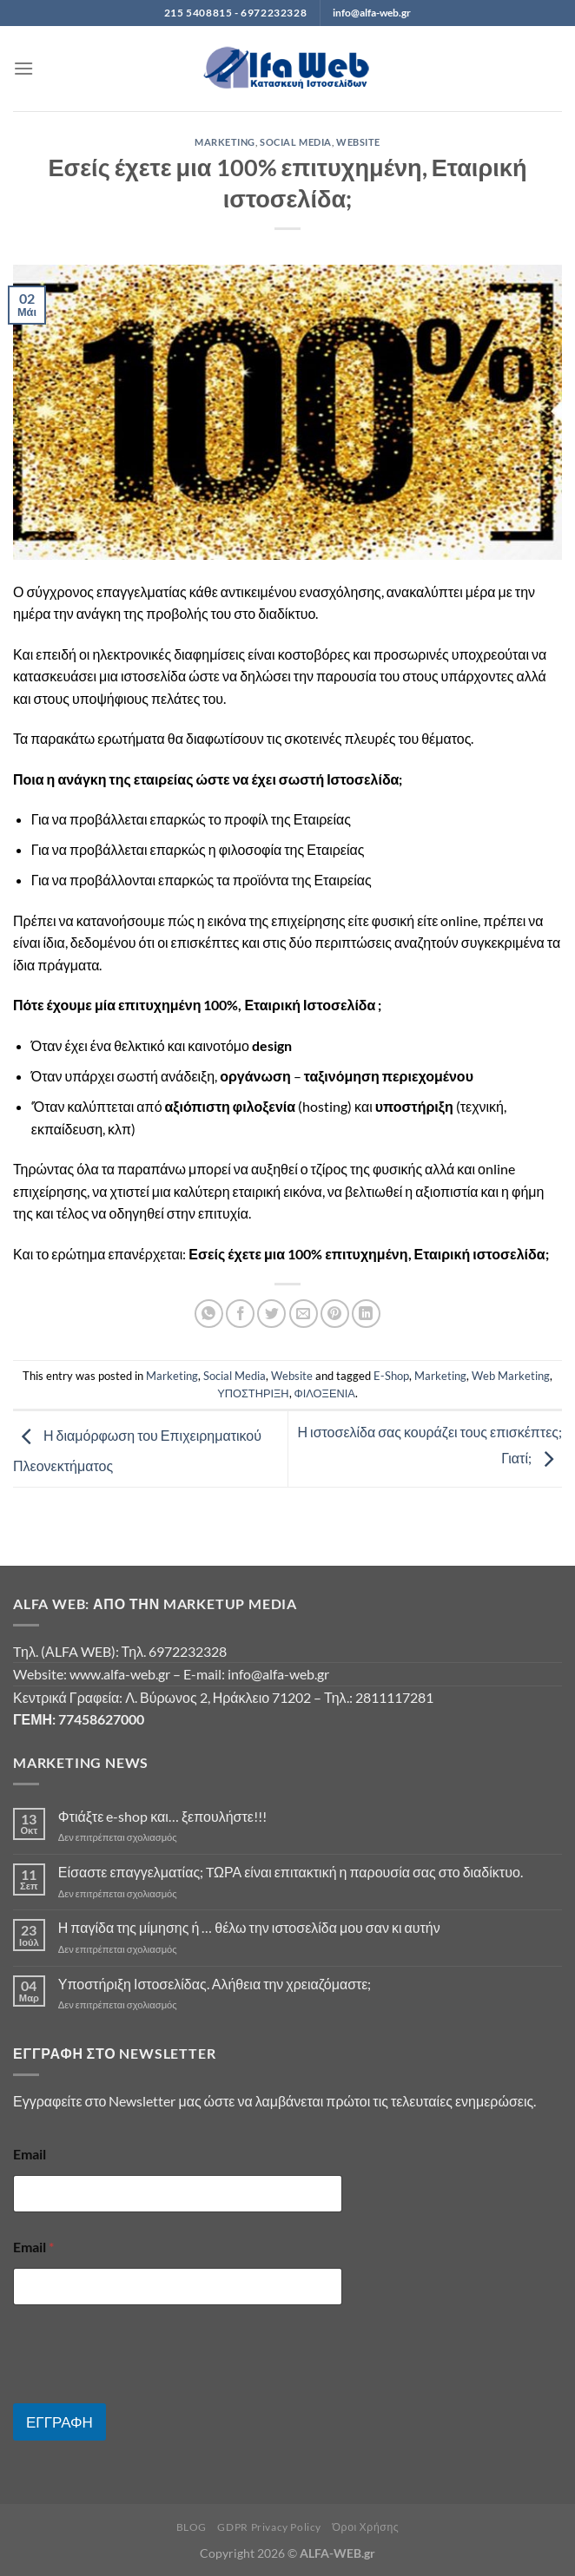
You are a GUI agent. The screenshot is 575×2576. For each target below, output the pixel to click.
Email (29, 2154)
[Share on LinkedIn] (366, 1313)
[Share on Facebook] (240, 1313)
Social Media (296, 142)
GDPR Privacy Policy (269, 2526)
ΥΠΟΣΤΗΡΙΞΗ (252, 1393)
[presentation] (145, 2392)
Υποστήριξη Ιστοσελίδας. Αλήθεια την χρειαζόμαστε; (215, 1983)
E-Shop (391, 1376)
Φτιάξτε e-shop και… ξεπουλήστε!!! (162, 1816)
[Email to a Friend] (303, 1313)
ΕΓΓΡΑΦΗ (59, 2422)
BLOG (191, 2526)
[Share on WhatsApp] (209, 1313)
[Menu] (23, 68)
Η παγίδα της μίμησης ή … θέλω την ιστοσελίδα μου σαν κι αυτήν (249, 1927)
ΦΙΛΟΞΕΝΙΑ (324, 1393)
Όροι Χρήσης (366, 2526)
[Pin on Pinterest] (335, 1313)
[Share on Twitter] (271, 1313)
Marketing (225, 142)
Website (358, 142)
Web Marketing (511, 1376)
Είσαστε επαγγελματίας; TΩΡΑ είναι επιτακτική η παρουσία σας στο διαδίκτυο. (290, 1871)
